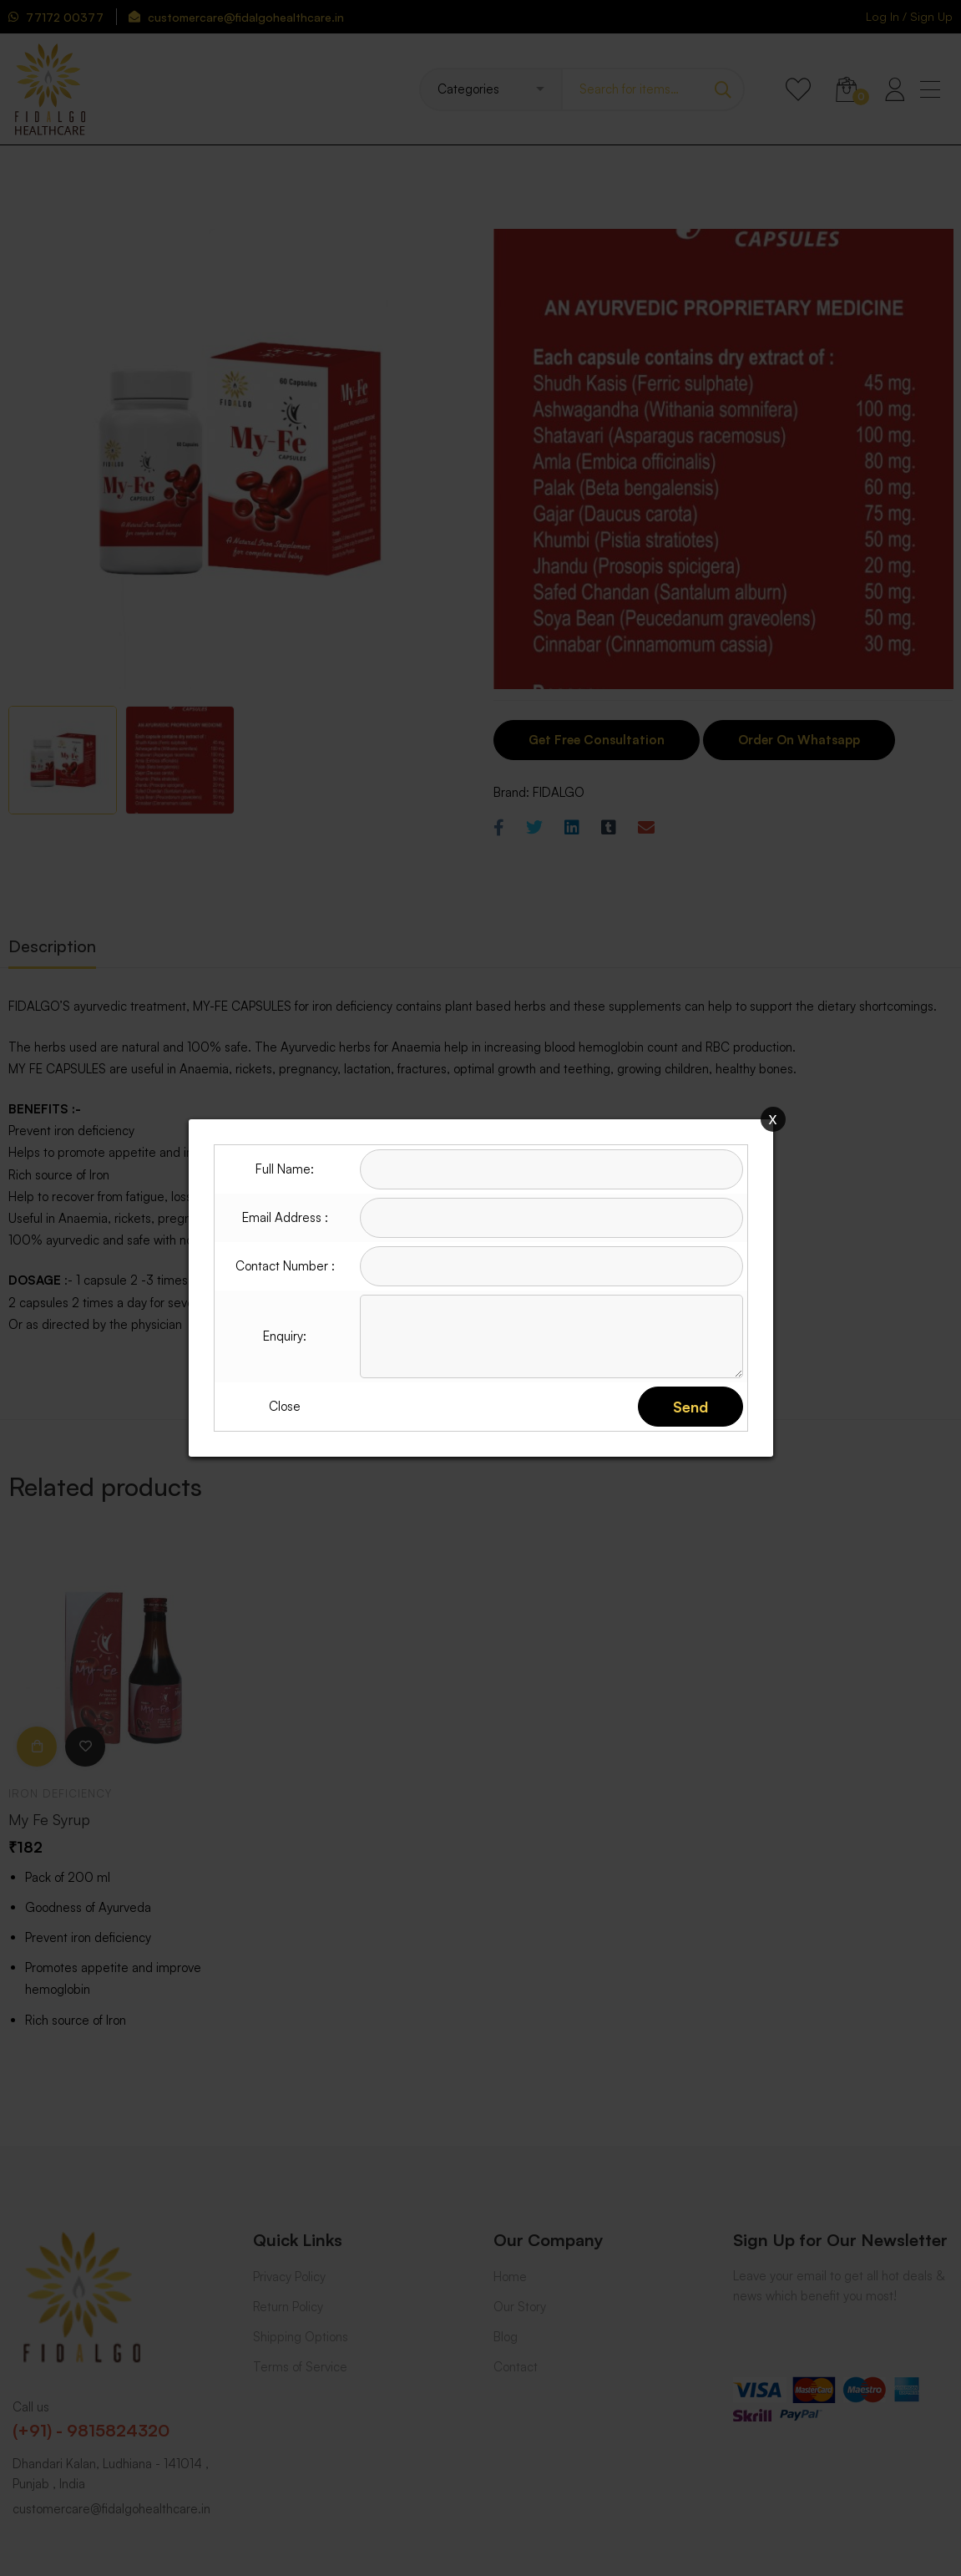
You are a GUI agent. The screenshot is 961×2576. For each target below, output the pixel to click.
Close (285, 1406)
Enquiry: (284, 1336)
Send (690, 1406)
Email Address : (285, 1217)
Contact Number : (285, 1266)
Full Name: (284, 1169)
